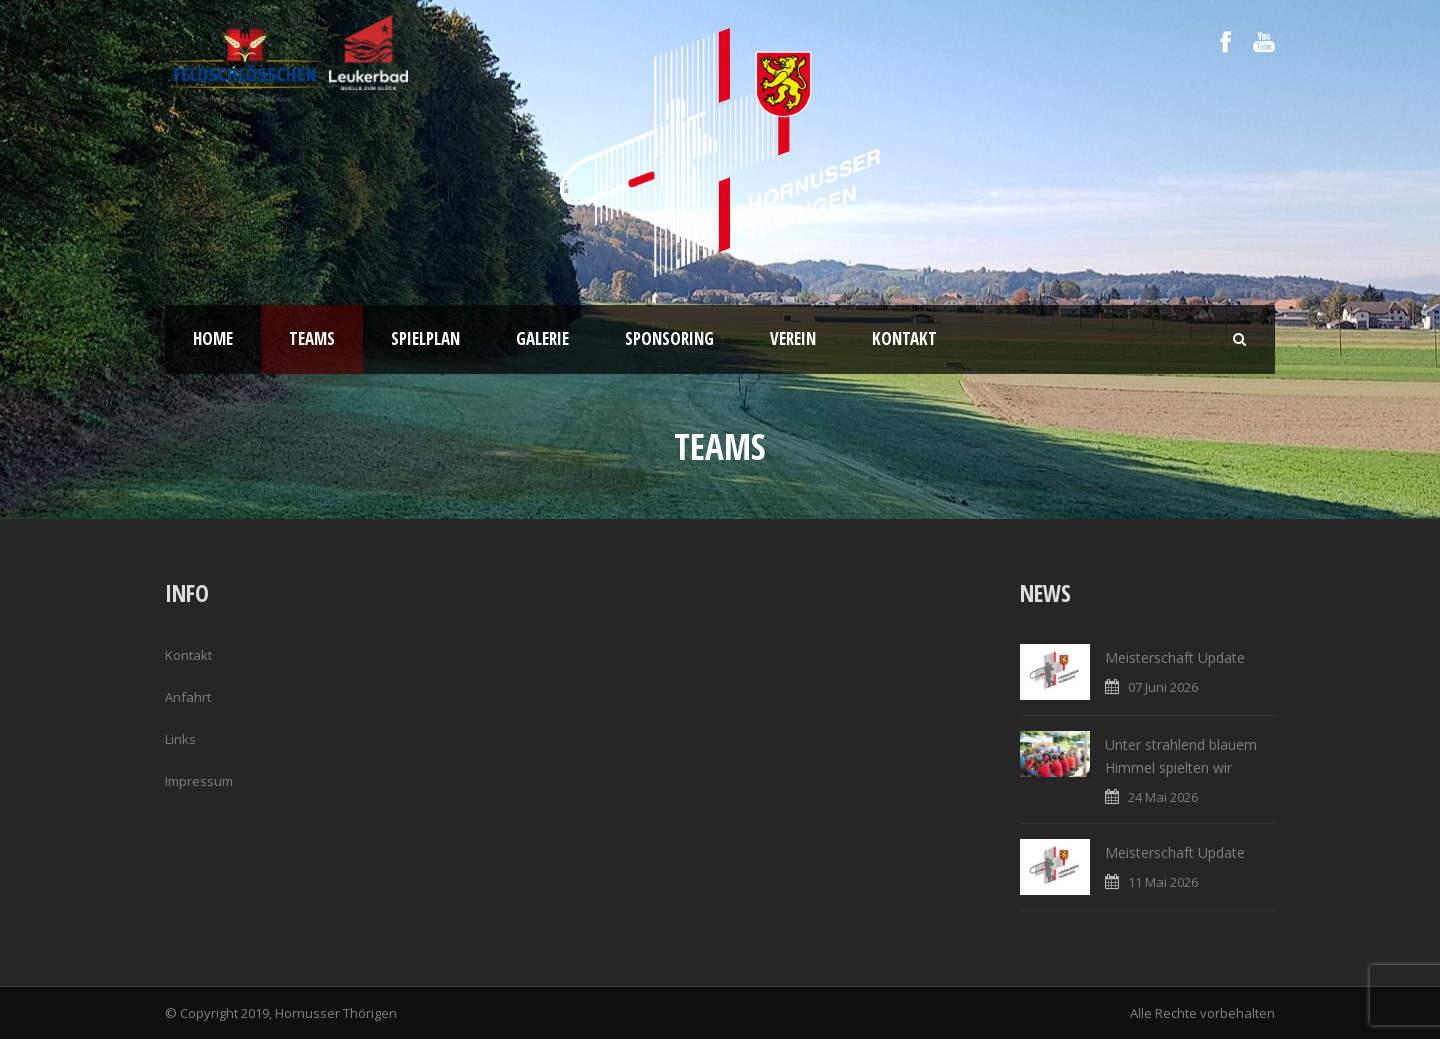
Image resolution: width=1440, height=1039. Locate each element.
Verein (793, 338)
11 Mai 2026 (1163, 882)
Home (213, 338)
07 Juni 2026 (1163, 687)
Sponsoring (669, 338)
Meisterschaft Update (1175, 657)
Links (180, 739)
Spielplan (425, 338)
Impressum (199, 781)
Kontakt (904, 338)
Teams (312, 338)
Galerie (542, 338)
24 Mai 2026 (1163, 797)
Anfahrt (188, 697)
